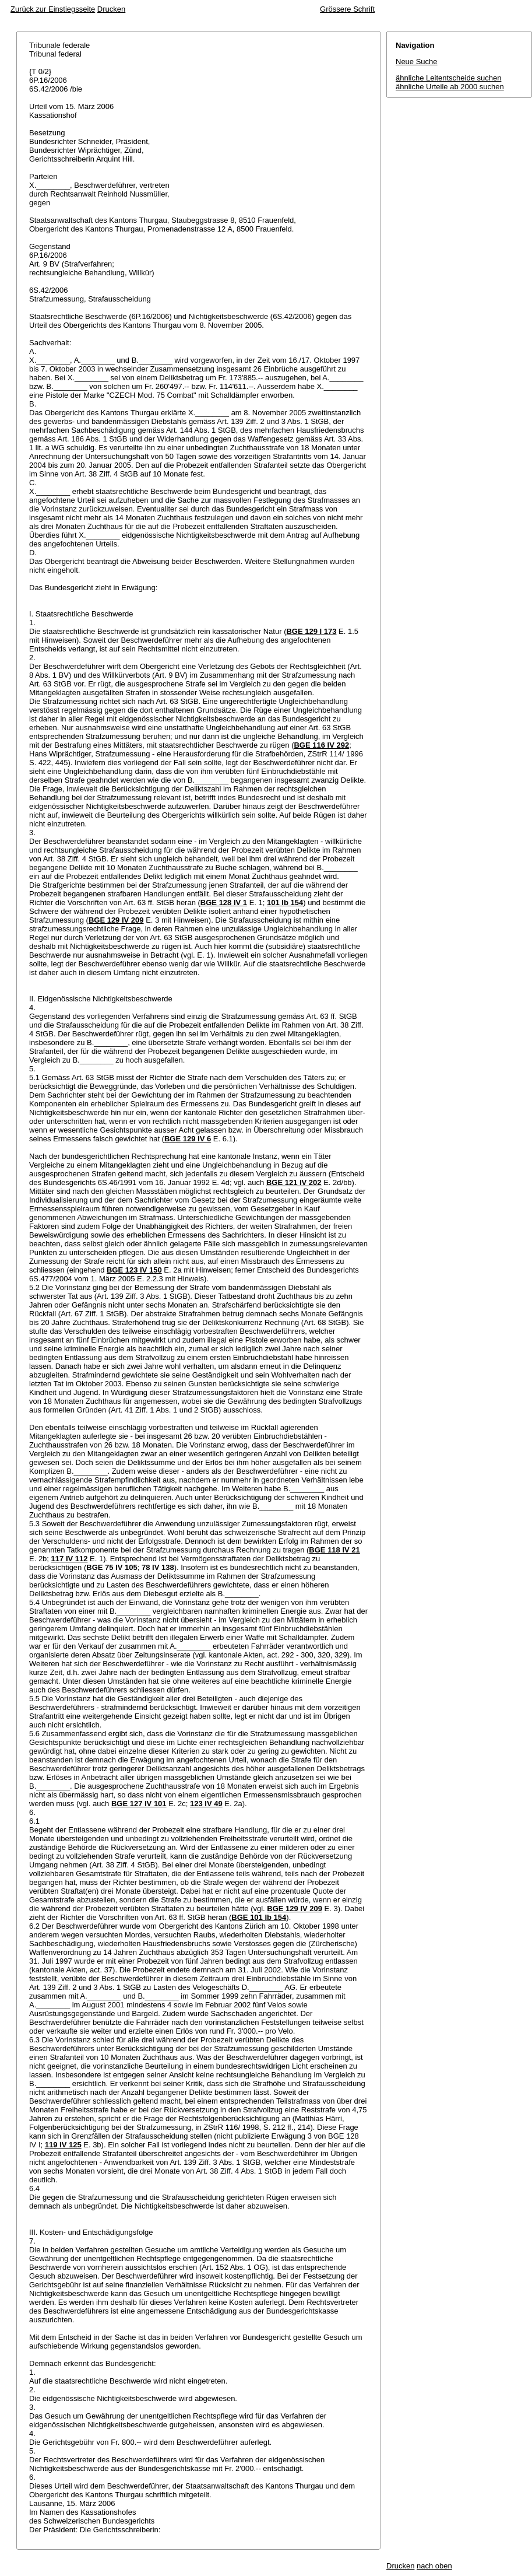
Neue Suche (417, 61)
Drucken (111, 9)
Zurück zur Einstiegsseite (52, 9)
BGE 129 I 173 (311, 631)
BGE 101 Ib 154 (258, 1917)
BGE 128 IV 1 (223, 902)
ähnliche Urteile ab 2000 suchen (450, 86)
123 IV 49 (206, 1803)
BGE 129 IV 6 (187, 1138)
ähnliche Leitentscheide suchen (448, 77)
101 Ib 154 (285, 902)
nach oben (434, 2565)
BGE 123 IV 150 (134, 1270)
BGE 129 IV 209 (116, 920)
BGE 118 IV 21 (334, 1549)
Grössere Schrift (347, 9)
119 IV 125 (63, 2144)
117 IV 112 (69, 1558)
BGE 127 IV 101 (139, 1803)
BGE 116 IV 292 (321, 745)
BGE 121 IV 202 (294, 1182)
